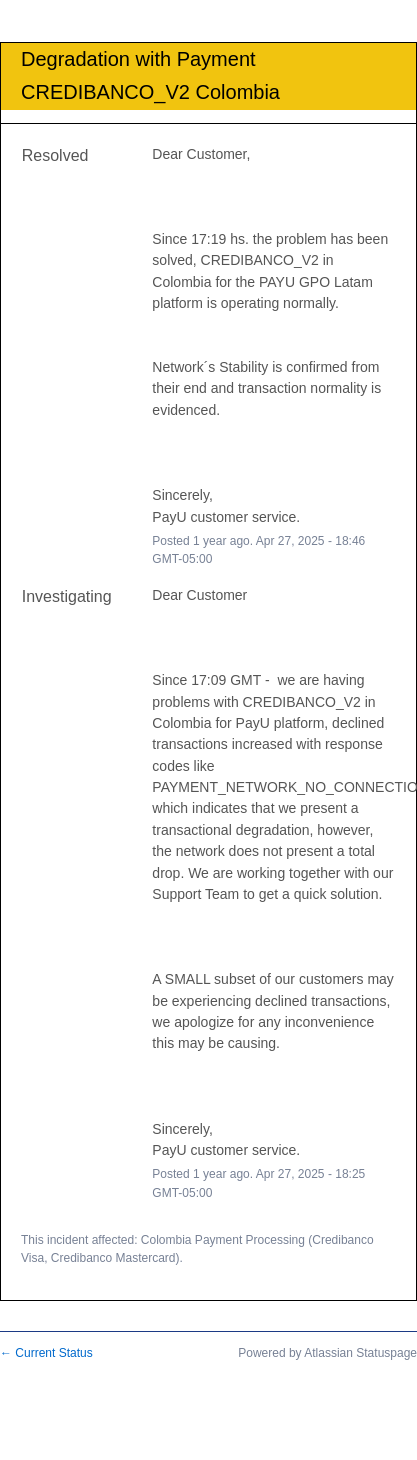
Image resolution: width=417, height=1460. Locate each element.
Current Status (46, 1353)
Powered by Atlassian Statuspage (327, 1353)
